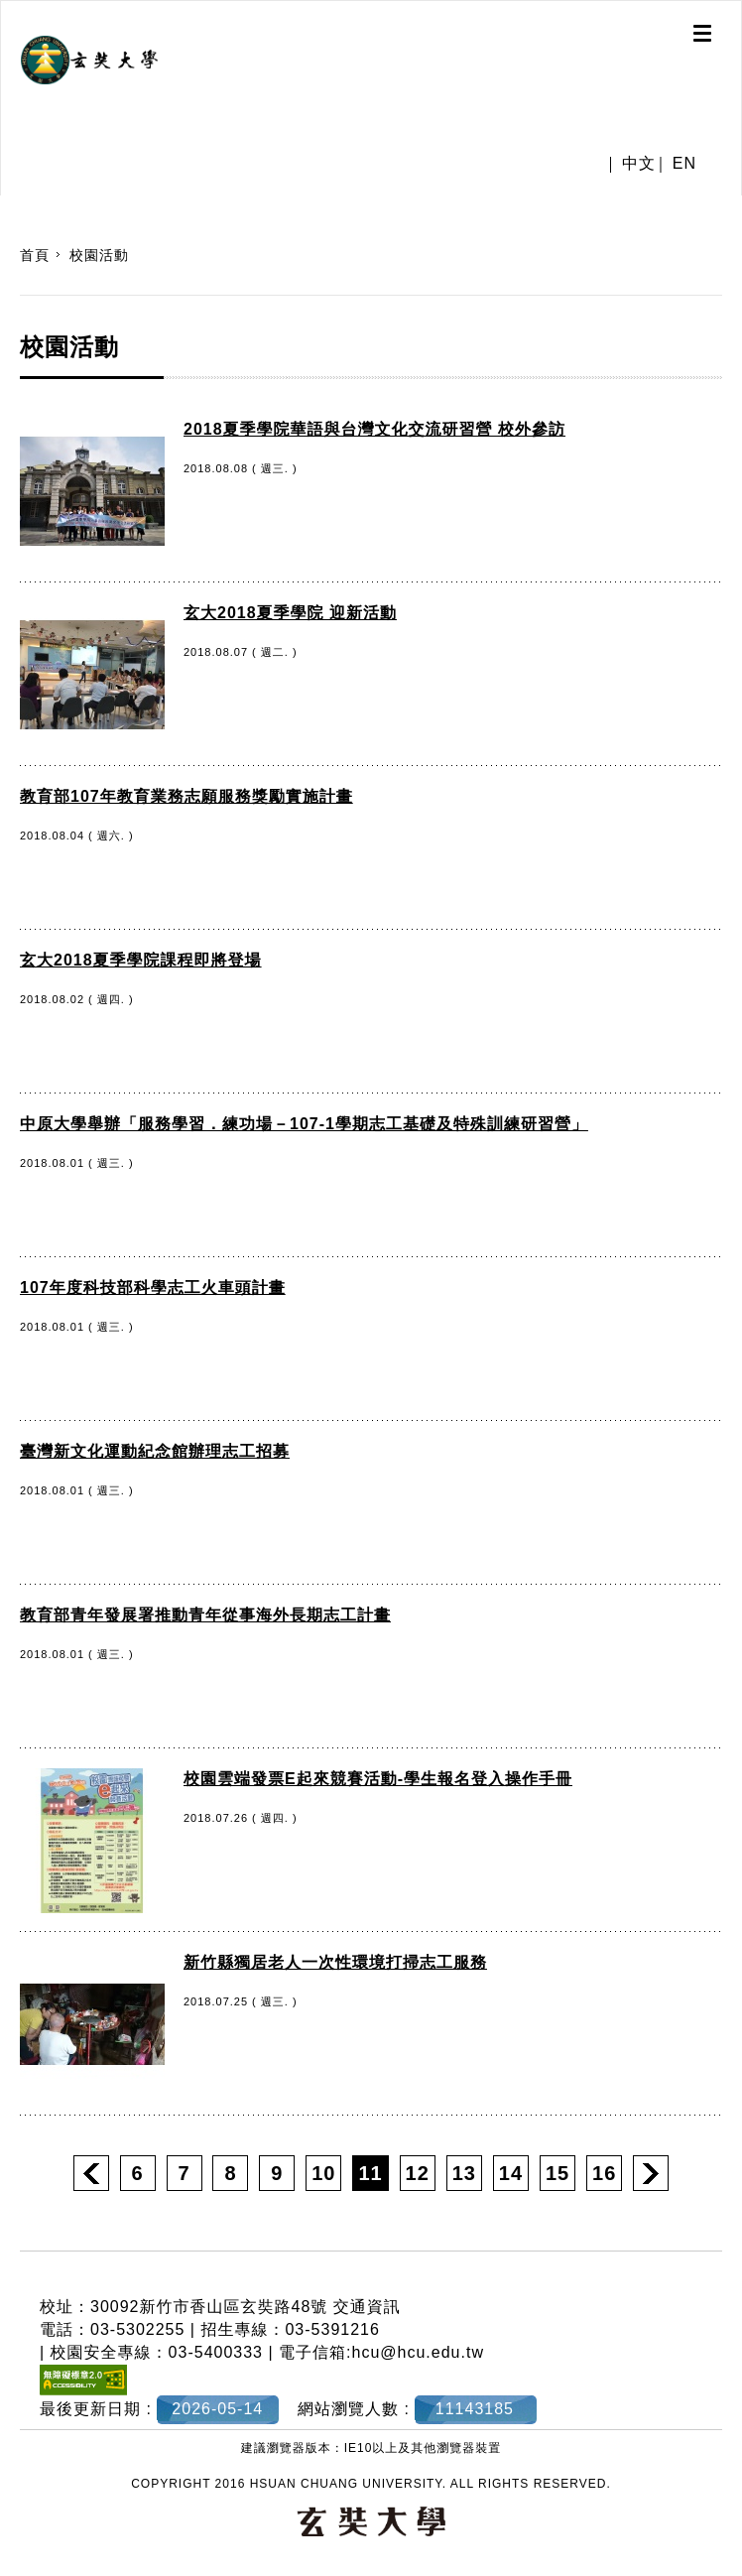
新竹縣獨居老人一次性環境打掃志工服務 (335, 1962)
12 (418, 2173)
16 (604, 2173)
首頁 (35, 255)
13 (464, 2173)
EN (684, 163)
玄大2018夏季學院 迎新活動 (290, 612)
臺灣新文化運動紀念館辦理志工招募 (155, 1451)
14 (511, 2173)
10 (323, 2173)
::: (7, 205)
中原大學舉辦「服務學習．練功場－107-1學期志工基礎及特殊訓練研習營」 (304, 1123)
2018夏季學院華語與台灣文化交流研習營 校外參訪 (374, 429)
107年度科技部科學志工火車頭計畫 (153, 1287)
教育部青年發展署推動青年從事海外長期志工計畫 (205, 1615)
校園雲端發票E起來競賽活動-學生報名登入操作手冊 (378, 1778)
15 (557, 2173)
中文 (639, 163)
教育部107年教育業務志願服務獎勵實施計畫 (186, 796)
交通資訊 (367, 2306)
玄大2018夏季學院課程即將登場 (141, 960)
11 (370, 2173)
